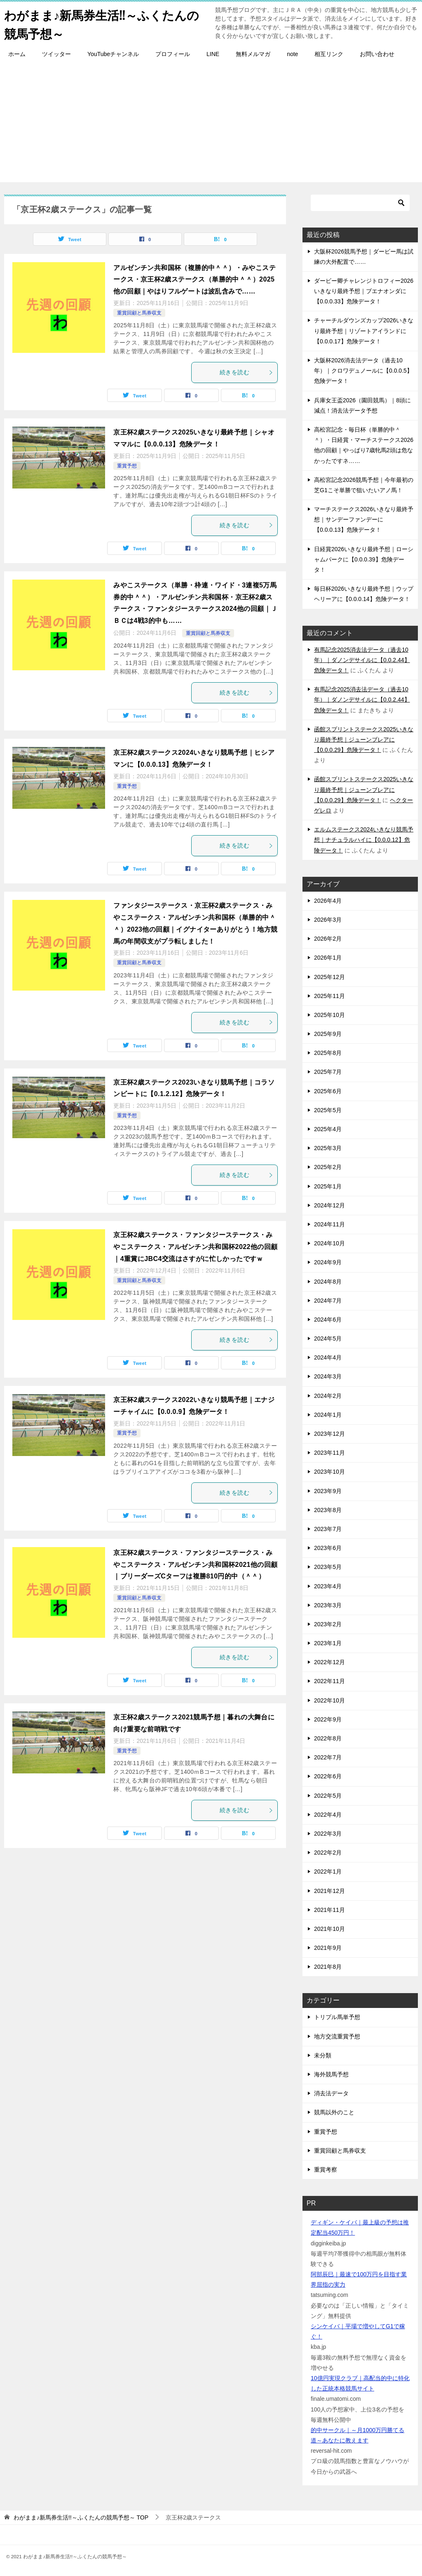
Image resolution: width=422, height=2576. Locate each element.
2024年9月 (328, 1262)
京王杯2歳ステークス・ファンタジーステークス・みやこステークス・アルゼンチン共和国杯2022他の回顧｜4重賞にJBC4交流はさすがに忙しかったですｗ (195, 1246)
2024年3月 (328, 1376)
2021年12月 (329, 1890)
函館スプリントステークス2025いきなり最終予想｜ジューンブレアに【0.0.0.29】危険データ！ (363, 739)
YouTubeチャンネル (113, 53)
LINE (212, 53)
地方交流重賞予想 (337, 2036)
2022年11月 (329, 1681)
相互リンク (328, 53)
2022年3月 (328, 1833)
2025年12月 (329, 976)
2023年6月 (328, 1548)
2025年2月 (328, 1167)
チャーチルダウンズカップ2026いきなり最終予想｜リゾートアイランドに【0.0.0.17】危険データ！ (363, 330)
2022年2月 (328, 1852)
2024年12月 (329, 1205)
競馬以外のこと (334, 2112)
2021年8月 (328, 1966)
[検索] (360, 202)
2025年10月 (329, 1014)
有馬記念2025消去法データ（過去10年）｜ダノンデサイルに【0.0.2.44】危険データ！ (362, 659)
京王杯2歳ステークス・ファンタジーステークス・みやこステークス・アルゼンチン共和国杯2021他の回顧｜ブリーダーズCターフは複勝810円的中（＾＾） (195, 1564)
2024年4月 (328, 1357)
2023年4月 (328, 1586)
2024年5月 (328, 1338)
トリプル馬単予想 (337, 2017)
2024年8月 (328, 1281)
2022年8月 (328, 1738)
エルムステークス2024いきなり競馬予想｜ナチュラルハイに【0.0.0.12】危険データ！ (363, 839)
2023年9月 (328, 1490)
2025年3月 (328, 1148)
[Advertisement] (211, 124)
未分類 (322, 2055)
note (292, 53)
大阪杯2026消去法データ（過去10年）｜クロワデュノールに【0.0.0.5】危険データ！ (363, 370)
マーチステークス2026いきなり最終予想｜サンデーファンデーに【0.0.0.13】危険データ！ (363, 519)
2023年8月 (328, 1509)
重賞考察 (325, 2169)
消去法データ (331, 2093)
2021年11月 (329, 1909)
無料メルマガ (253, 53)
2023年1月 (328, 1643)
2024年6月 (328, 1319)
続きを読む (246, 372)
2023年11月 (329, 1452)
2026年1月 (328, 957)
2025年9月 (328, 1034)
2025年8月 (328, 1053)
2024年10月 (329, 1243)
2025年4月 (328, 1129)
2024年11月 (329, 1224)
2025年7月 (328, 1071)
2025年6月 (328, 1090)
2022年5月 (328, 1795)
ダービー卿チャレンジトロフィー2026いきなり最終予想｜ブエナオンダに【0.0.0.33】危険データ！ (363, 290)
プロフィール (172, 53)
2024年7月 (328, 1300)
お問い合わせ (377, 53)
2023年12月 (329, 1433)
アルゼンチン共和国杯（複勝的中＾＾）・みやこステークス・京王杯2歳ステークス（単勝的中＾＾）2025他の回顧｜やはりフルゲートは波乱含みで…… (194, 279)
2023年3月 (328, 1604)
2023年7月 (328, 1528)
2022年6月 (328, 1776)
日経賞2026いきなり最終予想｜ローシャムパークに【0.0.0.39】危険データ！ (363, 559)
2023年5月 (328, 1567)
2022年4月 (328, 1814)
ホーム (17, 53)
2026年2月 (328, 938)
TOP (81, 2517)
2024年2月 (328, 1395)
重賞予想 (127, 465)
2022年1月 (328, 1871)
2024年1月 (328, 1414)
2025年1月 (328, 1186)
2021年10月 (329, 1928)
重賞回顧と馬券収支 (139, 312)
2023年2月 (328, 1623)
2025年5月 (328, 1109)
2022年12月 (329, 1662)
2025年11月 (329, 995)
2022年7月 (328, 1757)
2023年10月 (329, 1471)
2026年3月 (328, 919)
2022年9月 (328, 1719)
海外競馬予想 (331, 2074)
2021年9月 (328, 1947)
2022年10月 (329, 1700)
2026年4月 (328, 900)
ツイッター (56, 53)
